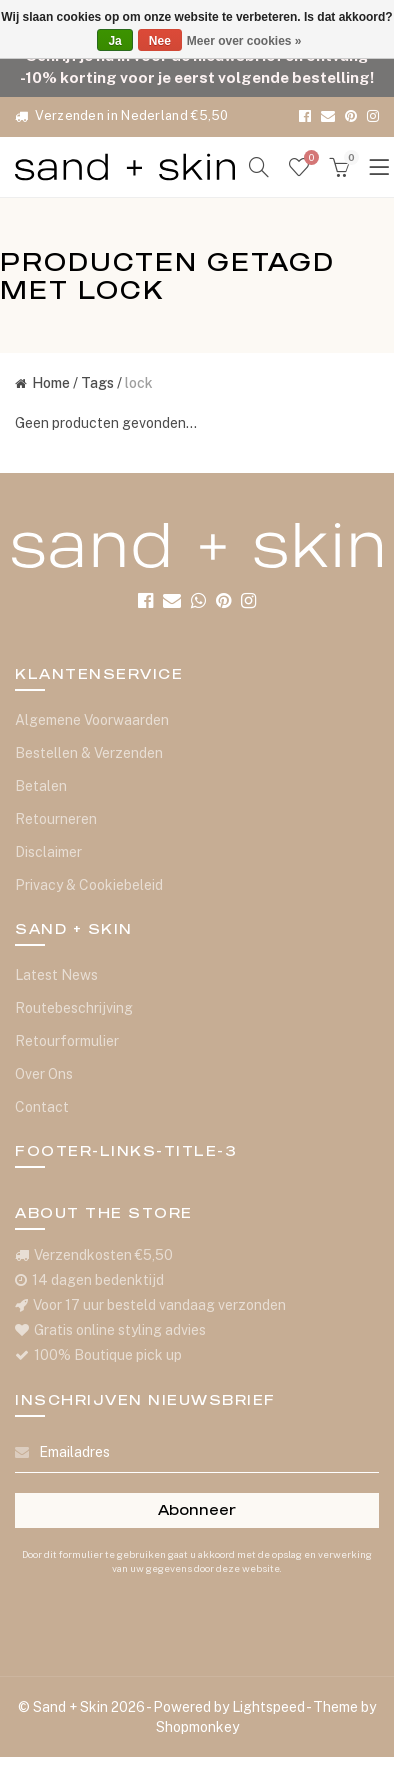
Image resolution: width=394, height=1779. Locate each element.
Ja (114, 41)
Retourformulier (67, 1041)
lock (139, 383)
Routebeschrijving (74, 1008)
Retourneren (56, 819)
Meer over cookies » (244, 41)
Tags (97, 383)
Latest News (56, 975)
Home (42, 383)
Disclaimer (48, 852)
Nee (160, 41)
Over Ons (44, 1074)
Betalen (41, 786)
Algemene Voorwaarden (92, 720)
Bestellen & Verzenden (89, 753)
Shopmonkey (197, 1727)
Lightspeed (268, 1707)
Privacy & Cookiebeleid (89, 885)
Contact (42, 1107)
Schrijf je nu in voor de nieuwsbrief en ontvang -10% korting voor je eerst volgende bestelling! (197, 66)
